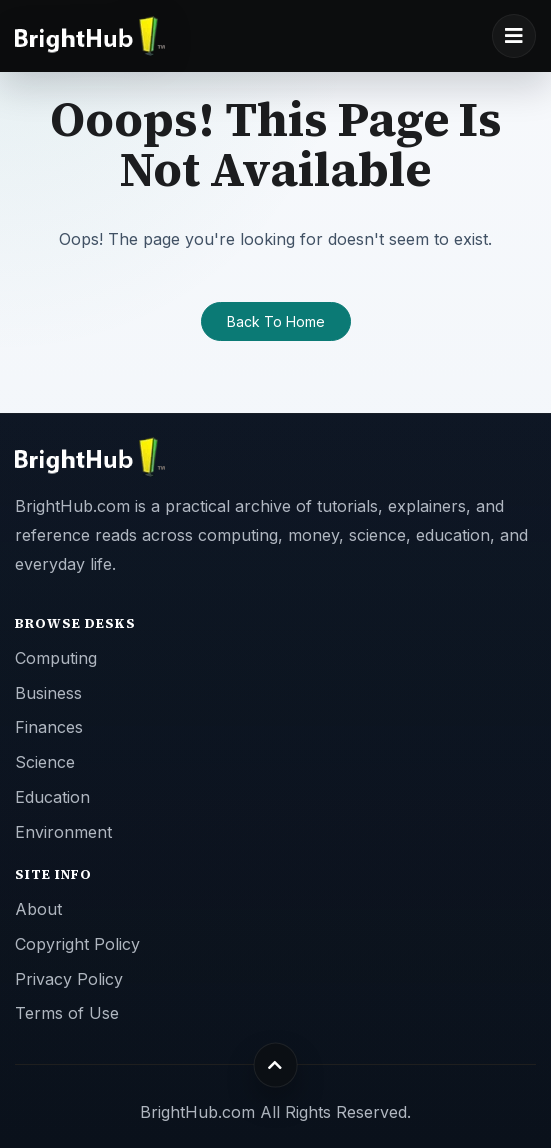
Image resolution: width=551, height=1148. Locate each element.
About (38, 909)
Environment (63, 832)
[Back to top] (275, 1064)
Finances (49, 727)
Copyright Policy (77, 944)
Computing (56, 658)
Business (48, 693)
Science (45, 762)
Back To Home (276, 321)
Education (52, 797)
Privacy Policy (69, 979)
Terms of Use (67, 1013)
